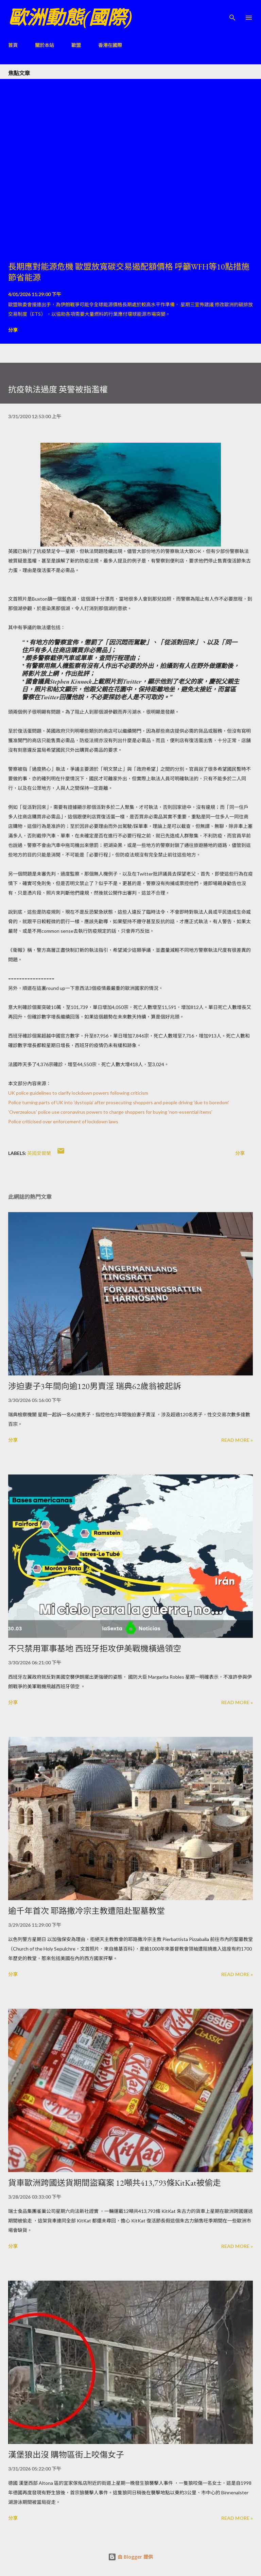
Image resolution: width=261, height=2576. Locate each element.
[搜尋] (232, 12)
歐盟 (76, 45)
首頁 (13, 45)
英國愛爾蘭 (39, 1153)
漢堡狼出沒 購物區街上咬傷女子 (66, 2454)
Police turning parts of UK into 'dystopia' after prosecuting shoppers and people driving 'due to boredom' (118, 1102)
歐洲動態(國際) (70, 17)
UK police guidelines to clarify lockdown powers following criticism (78, 1093)
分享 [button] (13, 330)
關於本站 (44, 45)
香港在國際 (110, 45)
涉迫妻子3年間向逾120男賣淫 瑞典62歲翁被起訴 (94, 1386)
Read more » (237, 1440)
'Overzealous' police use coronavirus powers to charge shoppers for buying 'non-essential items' (110, 1112)
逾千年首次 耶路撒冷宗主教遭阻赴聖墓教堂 (86, 1911)
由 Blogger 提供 (130, 2557)
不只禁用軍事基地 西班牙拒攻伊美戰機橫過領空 (94, 1648)
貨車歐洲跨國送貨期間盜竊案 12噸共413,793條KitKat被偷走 (114, 2183)
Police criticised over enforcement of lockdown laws (63, 1121)
